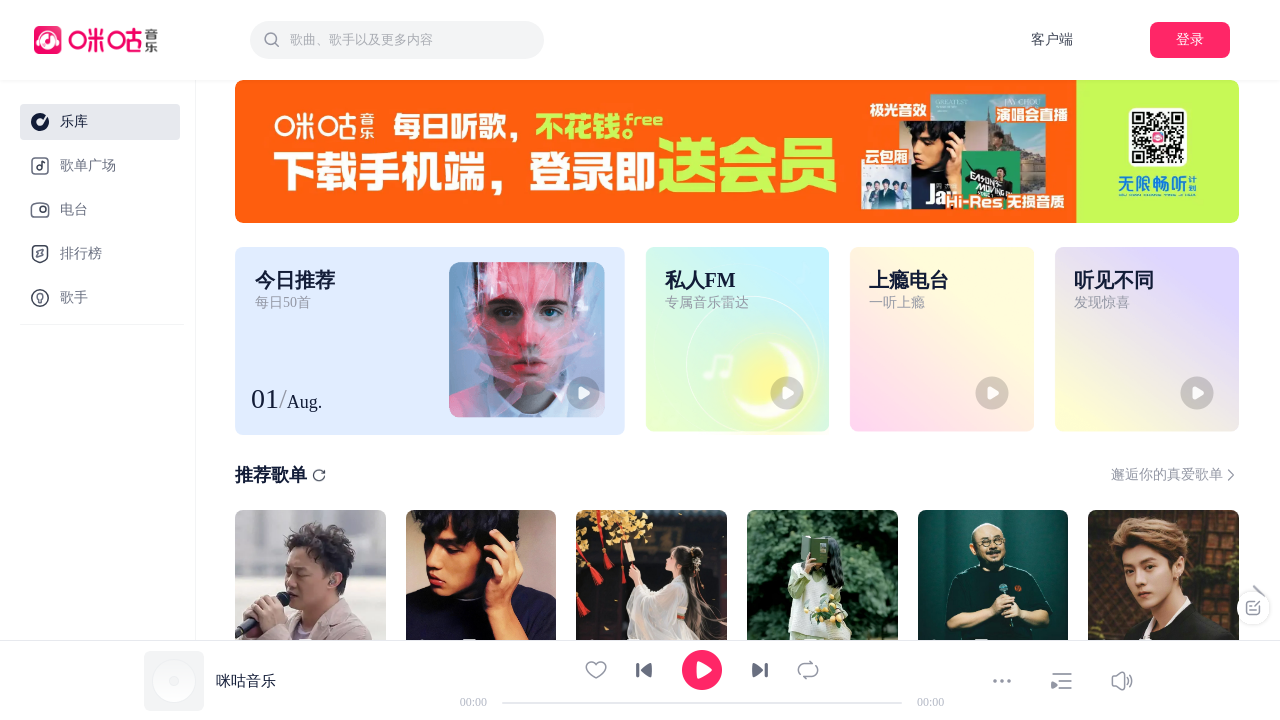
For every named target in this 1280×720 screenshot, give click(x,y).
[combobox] (397, 40)
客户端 (1052, 39)
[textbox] (411, 40)
